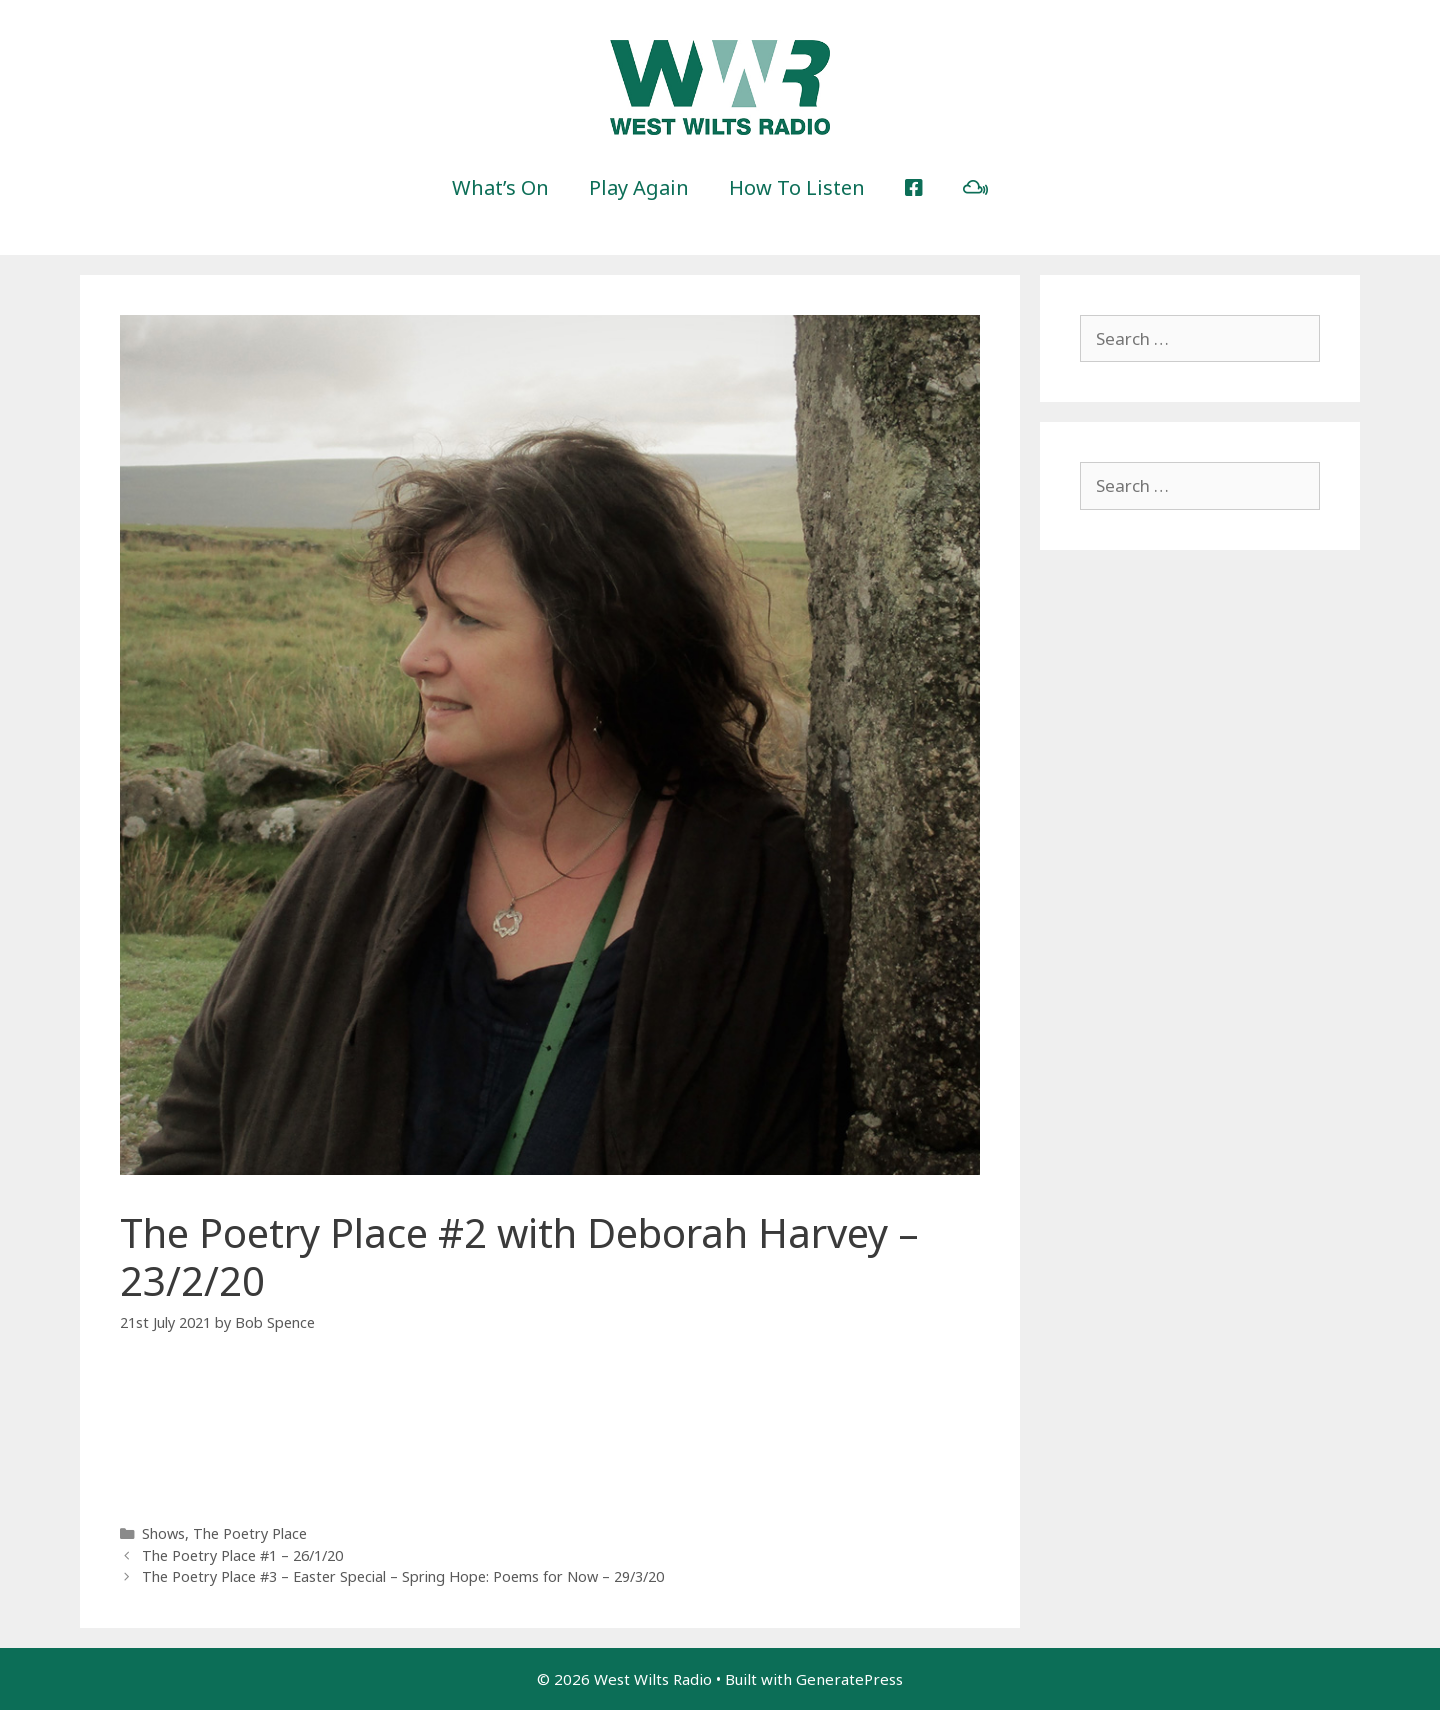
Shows (163, 1533)
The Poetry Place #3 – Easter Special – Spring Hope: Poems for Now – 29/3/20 (403, 1576)
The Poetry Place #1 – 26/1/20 (242, 1555)
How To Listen (797, 187)
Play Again (639, 187)
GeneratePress (849, 1679)
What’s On (500, 187)
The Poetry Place (250, 1533)
